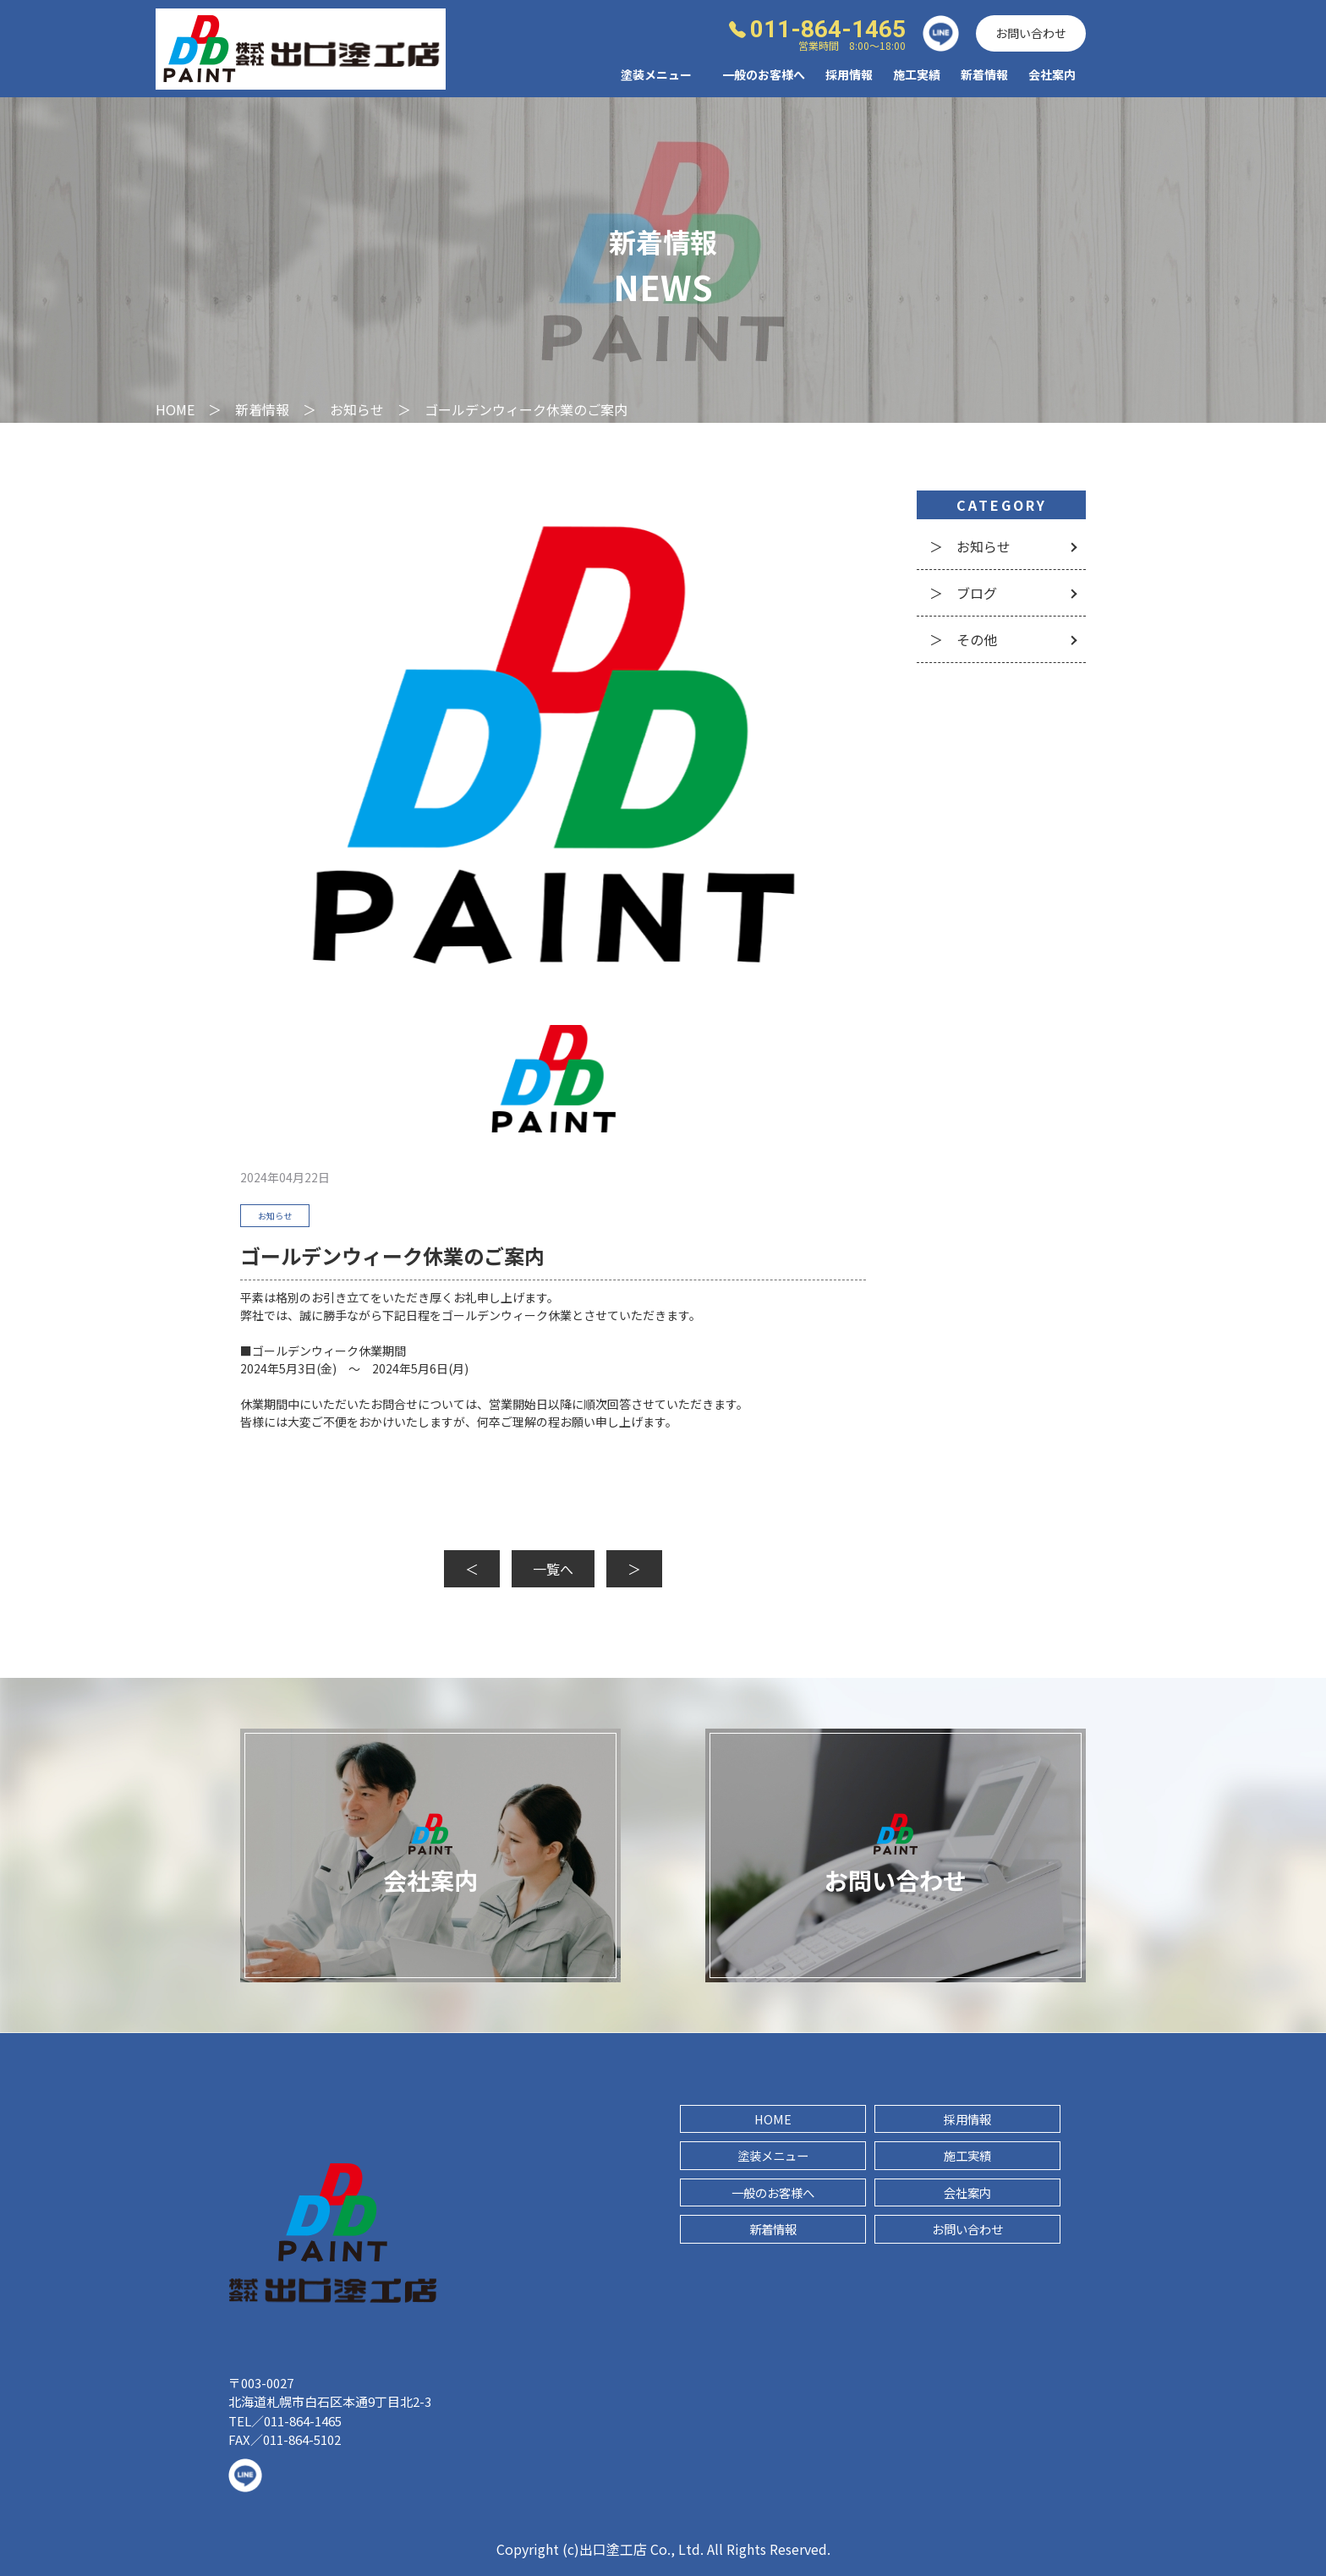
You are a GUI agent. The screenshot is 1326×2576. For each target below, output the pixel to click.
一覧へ (553, 1569)
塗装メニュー (772, 2155)
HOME (773, 2119)
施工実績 (916, 74)
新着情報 (984, 74)
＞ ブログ (963, 593)
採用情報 (849, 74)
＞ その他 (963, 639)
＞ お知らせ (970, 546)
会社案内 (1052, 74)
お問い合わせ (1030, 33)
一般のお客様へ (763, 74)
